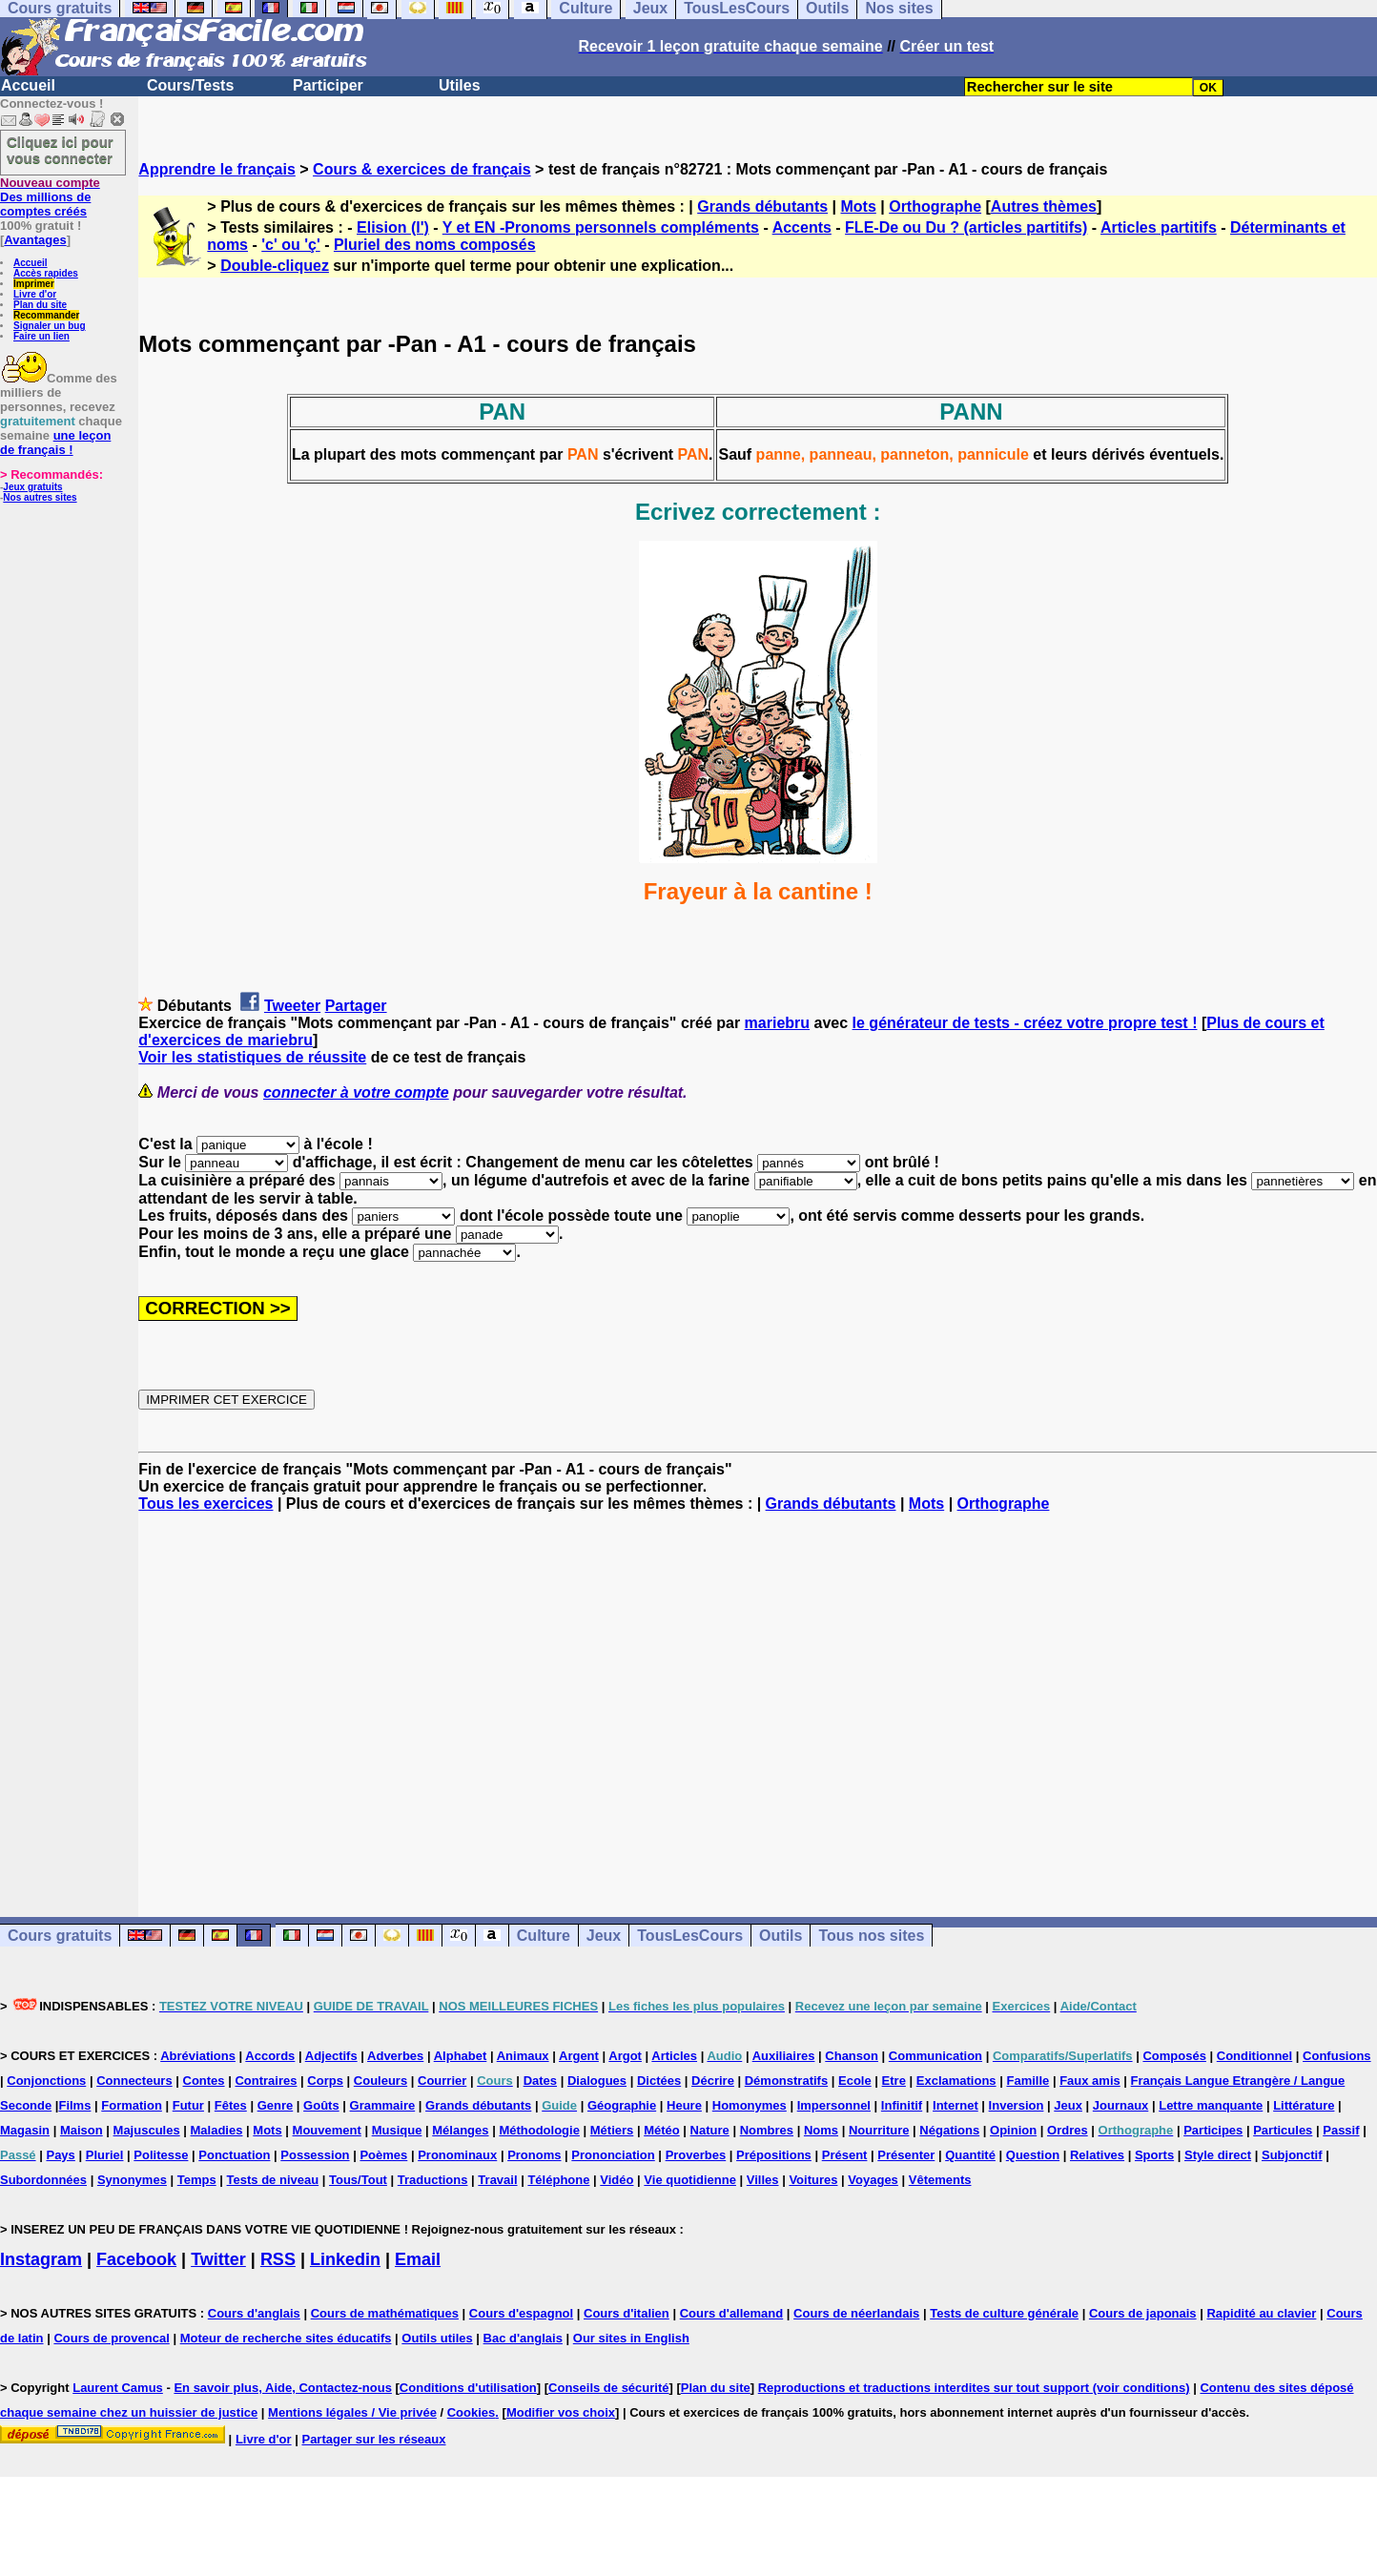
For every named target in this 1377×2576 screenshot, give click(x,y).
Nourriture (879, 2130)
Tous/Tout (358, 2180)
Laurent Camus (117, 2387)
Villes (763, 2180)
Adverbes (395, 2056)
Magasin (25, 2130)
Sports (1154, 2155)
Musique (397, 2130)
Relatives (1097, 2155)
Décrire (712, 2080)
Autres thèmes (1044, 206)
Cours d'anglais (254, 2313)
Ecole (855, 2080)
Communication (935, 2056)
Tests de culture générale (1004, 2313)
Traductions (433, 2180)
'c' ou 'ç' (290, 245)
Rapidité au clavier (1261, 2313)
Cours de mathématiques (385, 2313)
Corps (325, 2080)
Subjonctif (1292, 2155)
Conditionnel (1254, 2056)
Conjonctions (46, 2080)
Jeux (603, 1935)
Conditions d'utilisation (468, 2387)
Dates (540, 2080)
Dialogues (597, 2080)
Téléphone (558, 2180)
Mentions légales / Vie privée (352, 2412)
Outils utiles (436, 2338)
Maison (81, 2130)
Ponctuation (234, 2155)
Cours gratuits (60, 1935)
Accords (270, 2056)
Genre (275, 2105)
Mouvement (327, 2130)
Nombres (766, 2130)
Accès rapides (45, 273)
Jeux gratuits (32, 487)
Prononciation (612, 2155)
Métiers (612, 2130)
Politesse (161, 2155)
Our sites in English (631, 2338)
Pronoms (534, 2155)
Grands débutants (762, 206)
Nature (710, 2130)
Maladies (217, 2130)
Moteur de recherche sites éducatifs (286, 2338)
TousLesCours (690, 1935)
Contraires (266, 2080)
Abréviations (198, 2056)
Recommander (46, 315)
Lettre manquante (1211, 2105)
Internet (955, 2105)
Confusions (1337, 2056)
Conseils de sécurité (608, 2387)
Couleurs (380, 2080)
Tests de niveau (273, 2180)
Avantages (35, 240)
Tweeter (292, 1006)
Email (418, 2259)
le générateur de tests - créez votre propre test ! (1025, 1023)
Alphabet (460, 2056)
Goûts (321, 2105)
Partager (356, 1006)
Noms (821, 2130)
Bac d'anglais (523, 2338)
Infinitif (901, 2105)
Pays (60, 2155)
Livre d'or (34, 294)
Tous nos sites (871, 1935)
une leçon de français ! (55, 442)
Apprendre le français (217, 169)
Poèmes (383, 2155)
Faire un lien (41, 336)
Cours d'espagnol (521, 2313)
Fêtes (231, 2105)
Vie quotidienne (690, 2180)
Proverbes (696, 2155)
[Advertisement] (758, 1697)
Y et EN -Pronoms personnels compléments (600, 227)
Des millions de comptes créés (50, 196)
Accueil (28, 85)
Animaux (523, 2056)
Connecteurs (134, 2080)
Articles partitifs (1158, 227)
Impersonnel (834, 2105)
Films (74, 2105)
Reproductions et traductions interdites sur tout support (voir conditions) (974, 2387)
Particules (1282, 2130)
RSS (278, 2259)
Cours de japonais (1143, 2313)
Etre (894, 2080)
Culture (543, 1935)
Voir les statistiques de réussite (252, 1057)
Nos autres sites (39, 497)
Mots (857, 206)
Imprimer (33, 283)
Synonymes (132, 2180)
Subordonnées (43, 2180)
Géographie (621, 2105)
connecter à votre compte (356, 1092)
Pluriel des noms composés (435, 245)
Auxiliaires (783, 2056)
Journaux (1121, 2105)
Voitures (813, 2180)
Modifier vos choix (560, 2412)
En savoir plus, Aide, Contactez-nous (283, 2387)
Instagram (41, 2259)
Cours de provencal (111, 2338)
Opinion (1013, 2130)
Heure (684, 2105)
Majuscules (146, 2130)
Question (1032, 2155)
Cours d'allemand (732, 2313)
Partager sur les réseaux (373, 2439)
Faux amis (1089, 2080)
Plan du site (40, 304)
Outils (780, 1935)
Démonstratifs (786, 2080)
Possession (314, 2155)
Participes (1213, 2130)
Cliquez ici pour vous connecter (60, 150)
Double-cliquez (274, 266)
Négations (949, 2130)
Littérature (1303, 2105)
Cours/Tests (190, 85)
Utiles (460, 85)
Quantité (970, 2155)
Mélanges (460, 2130)
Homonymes (749, 2105)
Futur (188, 2105)
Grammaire (383, 2105)
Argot (625, 2056)
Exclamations (956, 2080)
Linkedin (345, 2259)
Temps (196, 2180)
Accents (802, 227)
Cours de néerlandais (856, 2313)
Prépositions (774, 2155)
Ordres (1067, 2130)
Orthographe (935, 206)
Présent (845, 2155)
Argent (579, 2056)
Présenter (906, 2155)
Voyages (873, 2180)
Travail (497, 2180)
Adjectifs (331, 2056)
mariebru (777, 1023)
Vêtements (940, 2180)
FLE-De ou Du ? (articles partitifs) (966, 227)
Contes (204, 2080)
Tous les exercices (205, 1503)
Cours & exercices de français (422, 169)
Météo (662, 2130)
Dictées (659, 2080)
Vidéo (616, 2180)
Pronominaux (457, 2155)
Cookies (471, 2412)
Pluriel (105, 2155)
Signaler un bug (49, 325)
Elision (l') (393, 227)
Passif (1341, 2130)
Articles (674, 2056)
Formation (131, 2105)
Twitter (218, 2259)
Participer (328, 85)
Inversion (1016, 2105)
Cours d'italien (626, 2313)
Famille (1027, 2080)
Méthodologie (539, 2130)
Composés (1173, 2056)
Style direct (1217, 2155)
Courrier (442, 2080)
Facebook (136, 2259)
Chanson (851, 2056)
